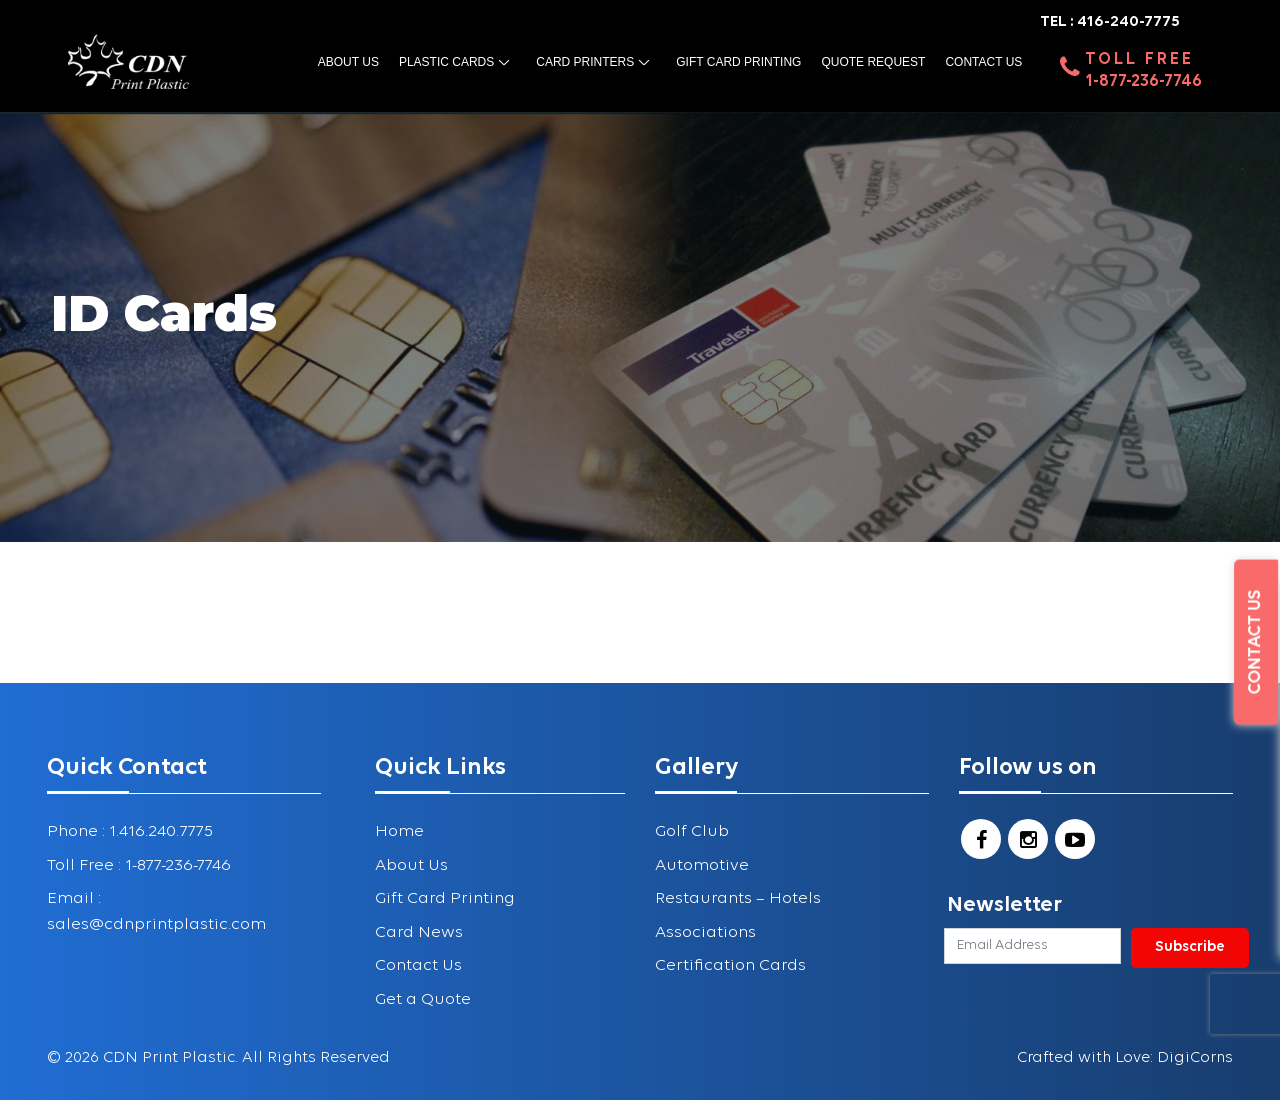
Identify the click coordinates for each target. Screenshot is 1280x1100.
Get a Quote (423, 999)
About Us (411, 865)
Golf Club (692, 831)
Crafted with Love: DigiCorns (1125, 1058)
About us (348, 62)
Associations (705, 932)
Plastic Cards (446, 62)
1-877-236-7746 (1143, 81)
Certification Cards (730, 965)
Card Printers (585, 62)
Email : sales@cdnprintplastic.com (156, 911)
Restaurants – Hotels (738, 898)
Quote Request (873, 62)
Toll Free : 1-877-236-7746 (139, 865)
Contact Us (983, 62)
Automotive (702, 865)
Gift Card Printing (738, 62)
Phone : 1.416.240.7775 (130, 831)
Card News (419, 932)
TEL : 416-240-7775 (1110, 22)
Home (399, 831)
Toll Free (1139, 59)
